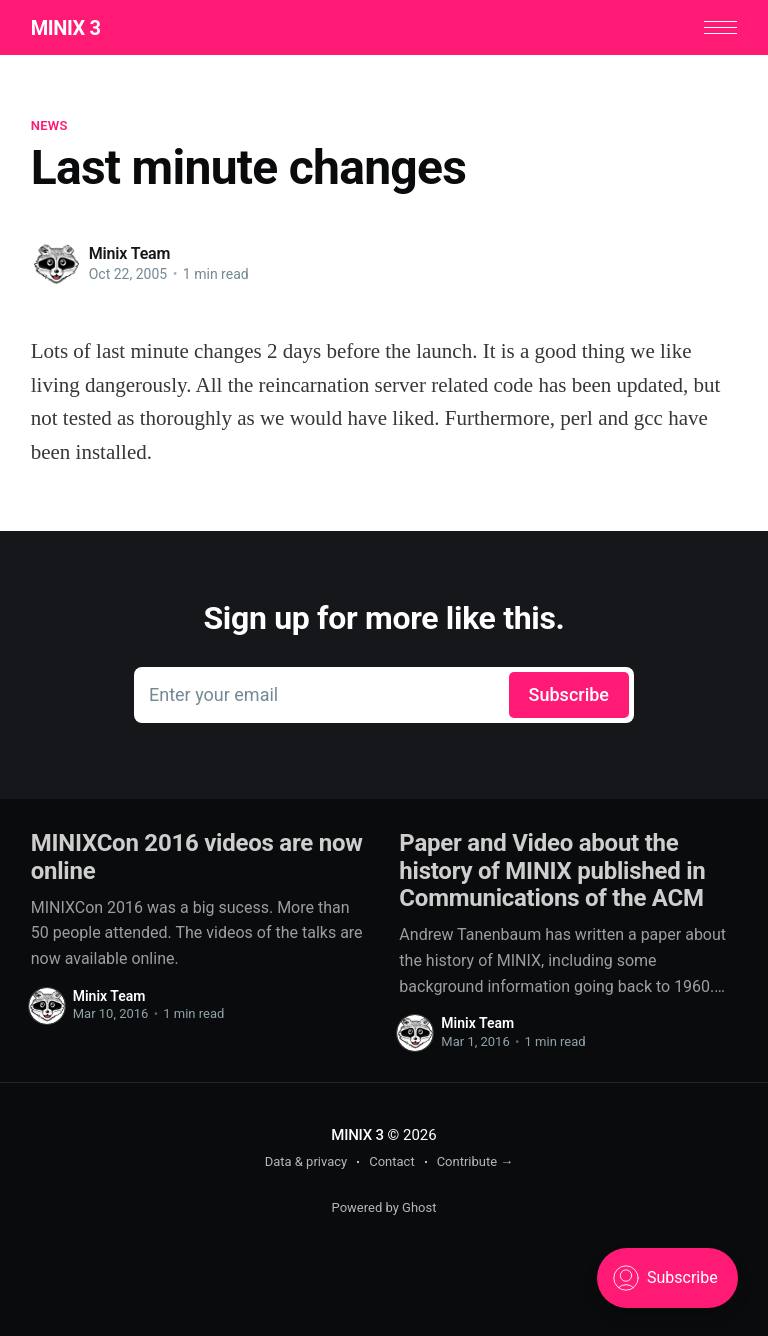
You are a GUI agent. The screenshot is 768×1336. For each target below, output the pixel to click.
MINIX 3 (66, 28)
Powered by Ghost (384, 1207)
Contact (391, 1161)
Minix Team (130, 253)
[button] (720, 27)
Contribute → (475, 1161)
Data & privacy (306, 1161)
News (49, 125)
